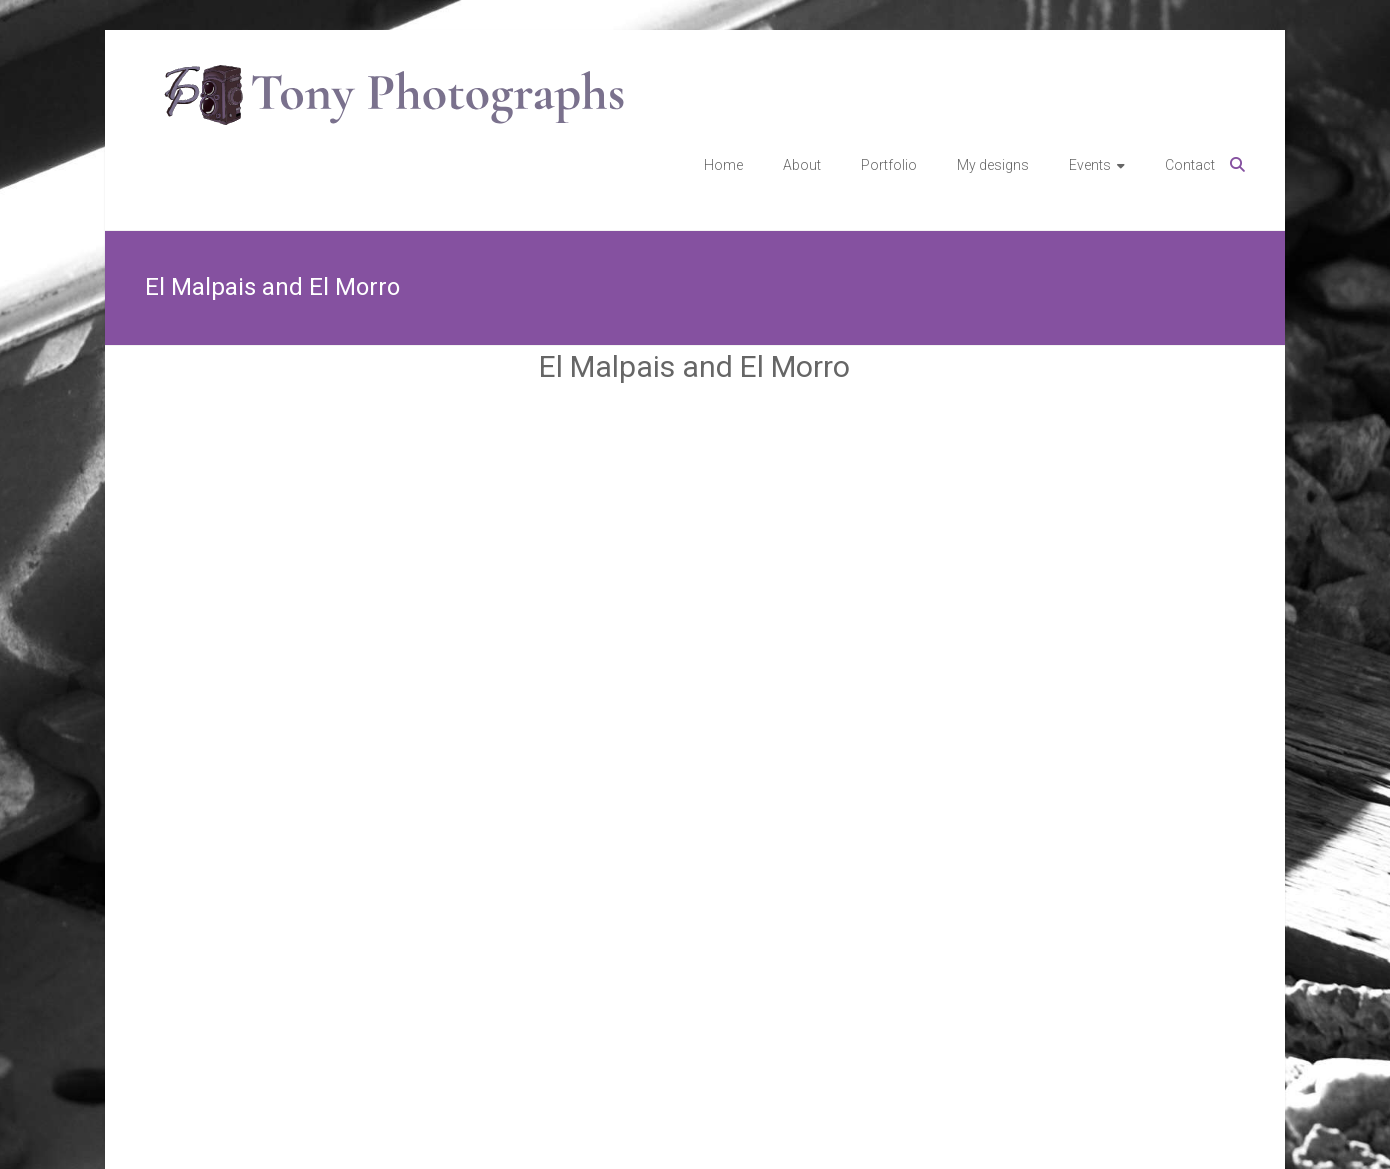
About (802, 165)
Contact (1190, 165)
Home (723, 165)
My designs (993, 165)
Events (1090, 165)
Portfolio (889, 165)
